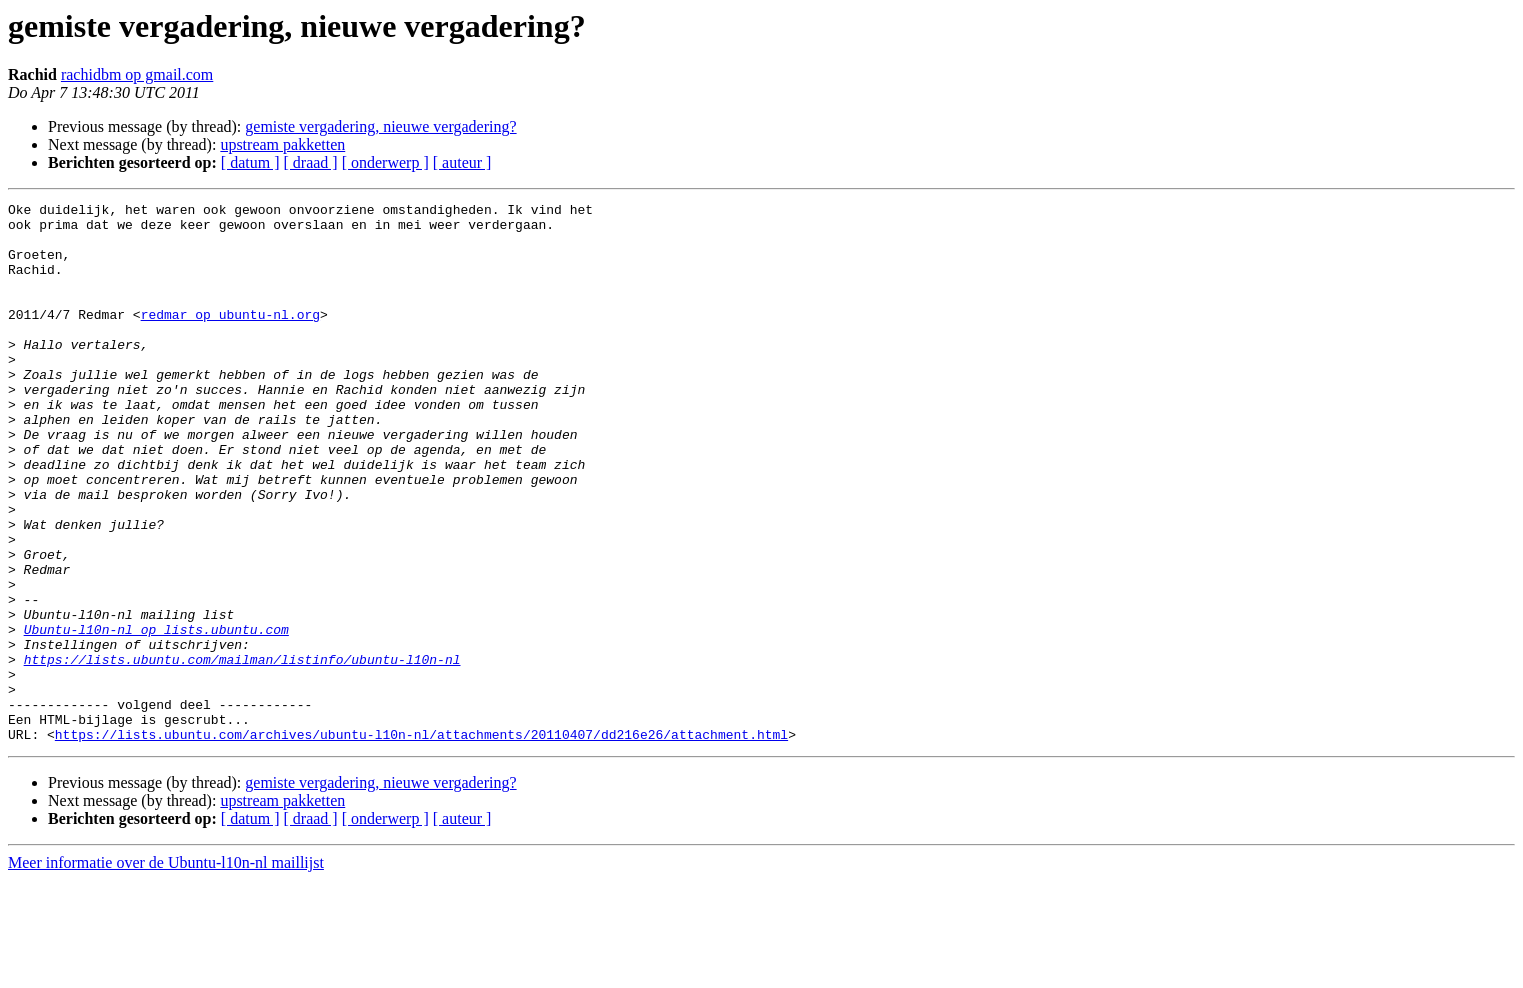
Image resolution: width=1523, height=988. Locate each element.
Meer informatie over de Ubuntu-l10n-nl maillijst (166, 970)
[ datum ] (250, 162)
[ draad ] (311, 162)
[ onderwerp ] (385, 162)
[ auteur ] (462, 162)
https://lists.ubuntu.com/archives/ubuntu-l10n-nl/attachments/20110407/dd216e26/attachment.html (421, 842)
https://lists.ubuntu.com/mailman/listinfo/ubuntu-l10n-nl (242, 752)
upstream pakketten (282, 144)
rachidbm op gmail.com (137, 74)
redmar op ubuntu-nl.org (230, 338)
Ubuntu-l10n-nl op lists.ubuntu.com (156, 716)
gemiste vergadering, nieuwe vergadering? (380, 126)
